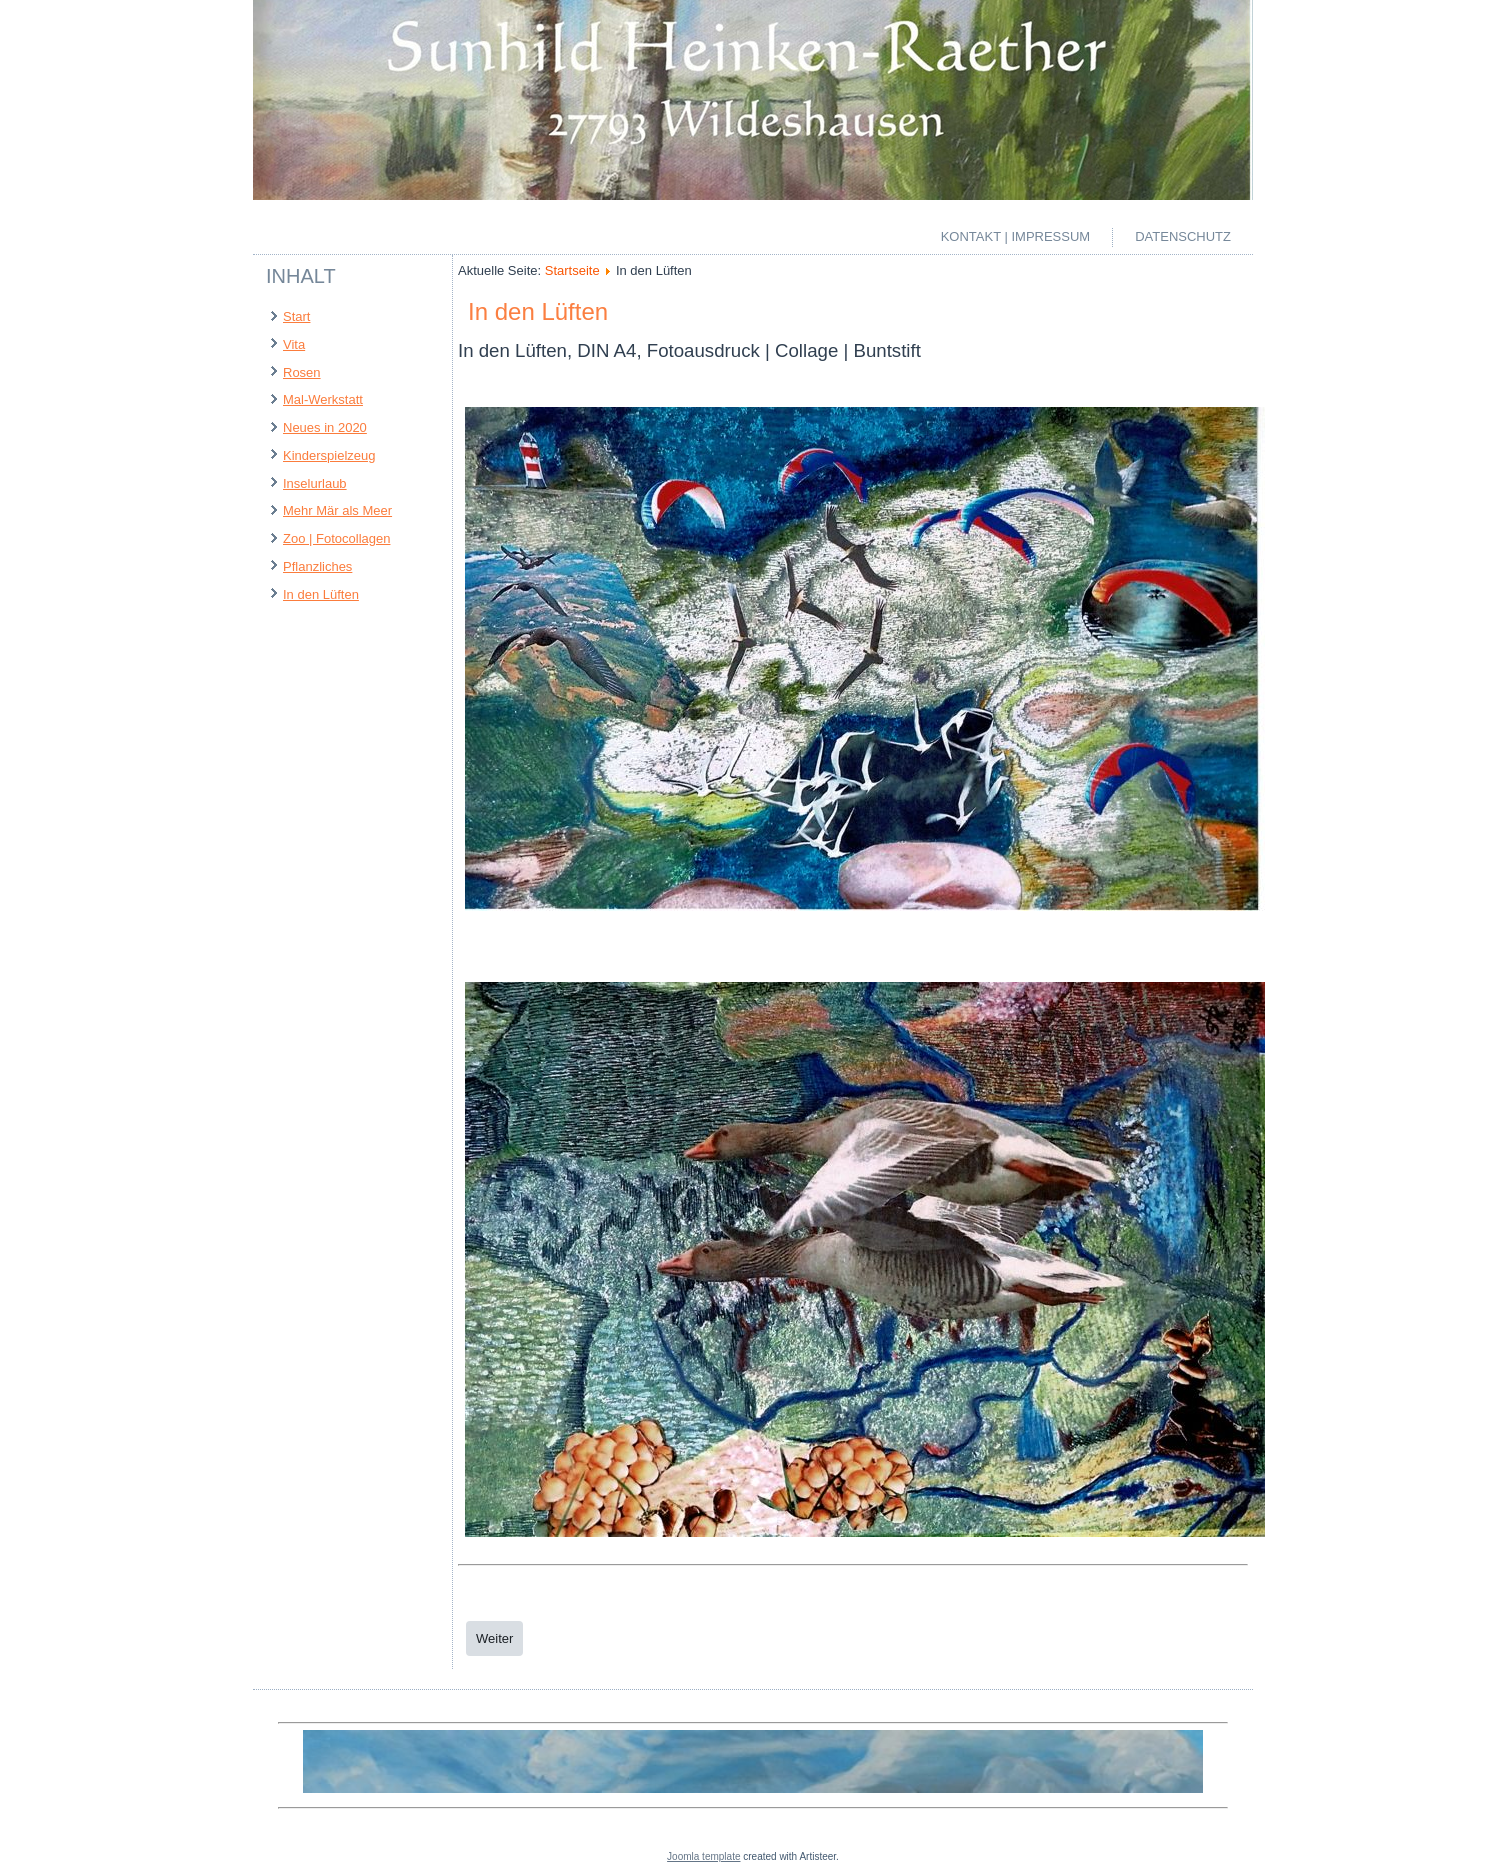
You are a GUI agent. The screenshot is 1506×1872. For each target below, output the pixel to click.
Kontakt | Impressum (1016, 236)
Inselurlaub (315, 483)
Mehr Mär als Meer (337, 510)
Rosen (302, 372)
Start (296, 316)
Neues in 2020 (325, 427)
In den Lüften (321, 594)
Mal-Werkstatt (323, 399)
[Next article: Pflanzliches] (494, 1638)
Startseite (572, 270)
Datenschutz (1183, 236)
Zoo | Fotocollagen (336, 538)
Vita (294, 344)
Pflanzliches (317, 566)
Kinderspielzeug (329, 455)
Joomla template (703, 1856)
